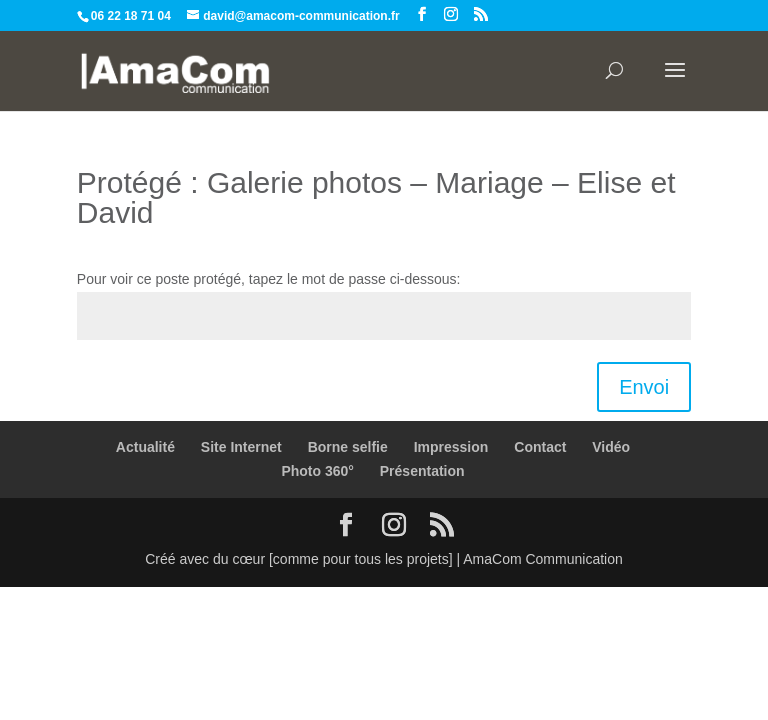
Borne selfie (348, 447)
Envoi (644, 387)
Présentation (422, 471)
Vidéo (611, 447)
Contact (540, 447)
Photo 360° (317, 471)
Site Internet (241, 447)
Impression (451, 447)
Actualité (145, 447)
